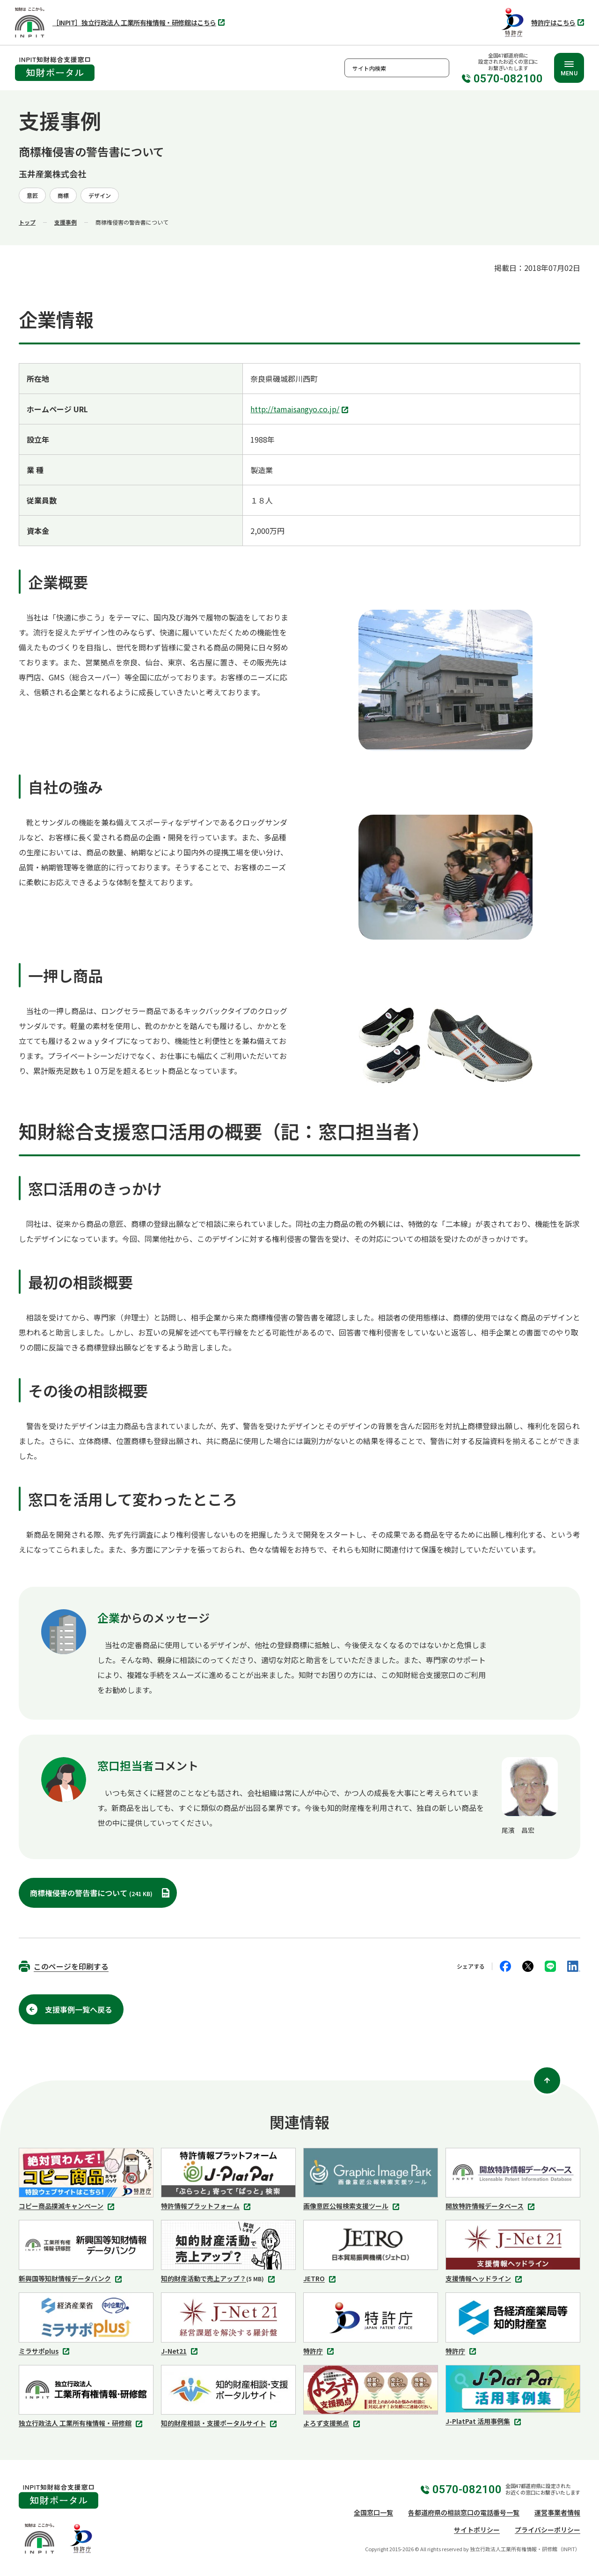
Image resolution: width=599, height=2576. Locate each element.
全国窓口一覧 (373, 2512)
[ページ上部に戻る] (547, 2080)
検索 (440, 67)
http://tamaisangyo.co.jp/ (300, 409)
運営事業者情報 (557, 2512)
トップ (27, 222)
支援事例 (65, 222)
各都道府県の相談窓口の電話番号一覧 (463, 2512)
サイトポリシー (477, 2529)
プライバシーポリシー (547, 2529)
